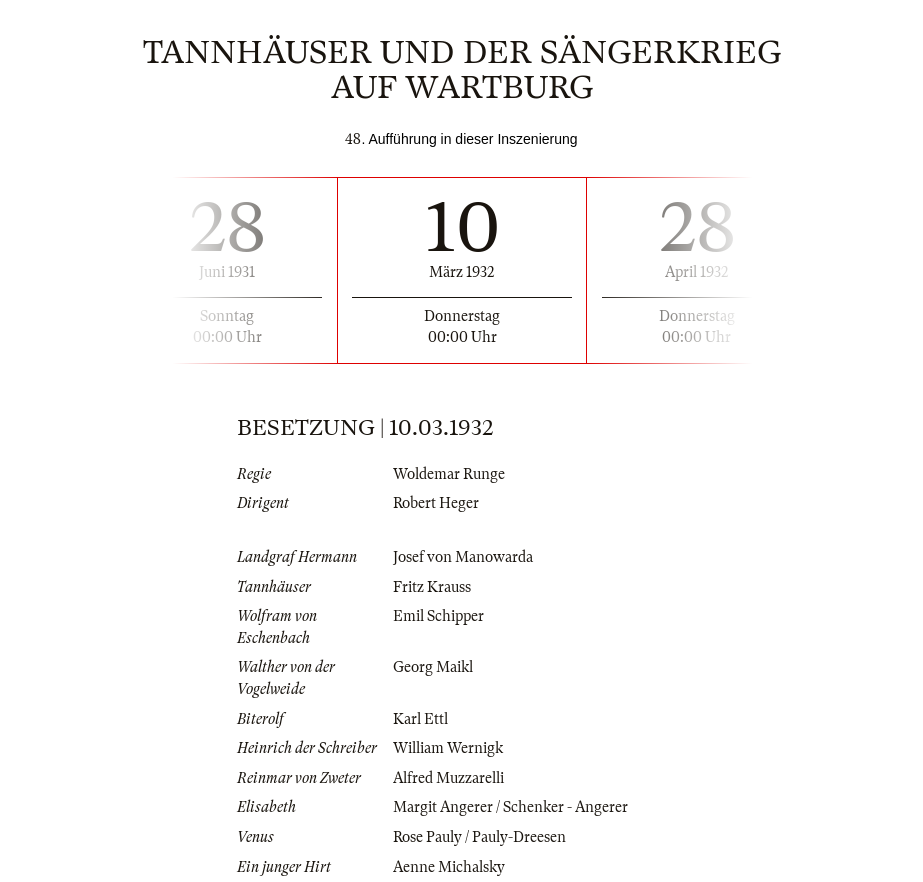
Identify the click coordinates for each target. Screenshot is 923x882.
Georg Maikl (433, 667)
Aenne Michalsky (449, 867)
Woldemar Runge (449, 474)
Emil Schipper (438, 616)
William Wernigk (448, 748)
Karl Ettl (420, 719)
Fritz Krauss (432, 587)
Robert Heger (436, 503)
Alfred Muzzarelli (448, 778)
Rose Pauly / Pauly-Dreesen (479, 837)
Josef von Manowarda (463, 557)
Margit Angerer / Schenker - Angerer (510, 807)
